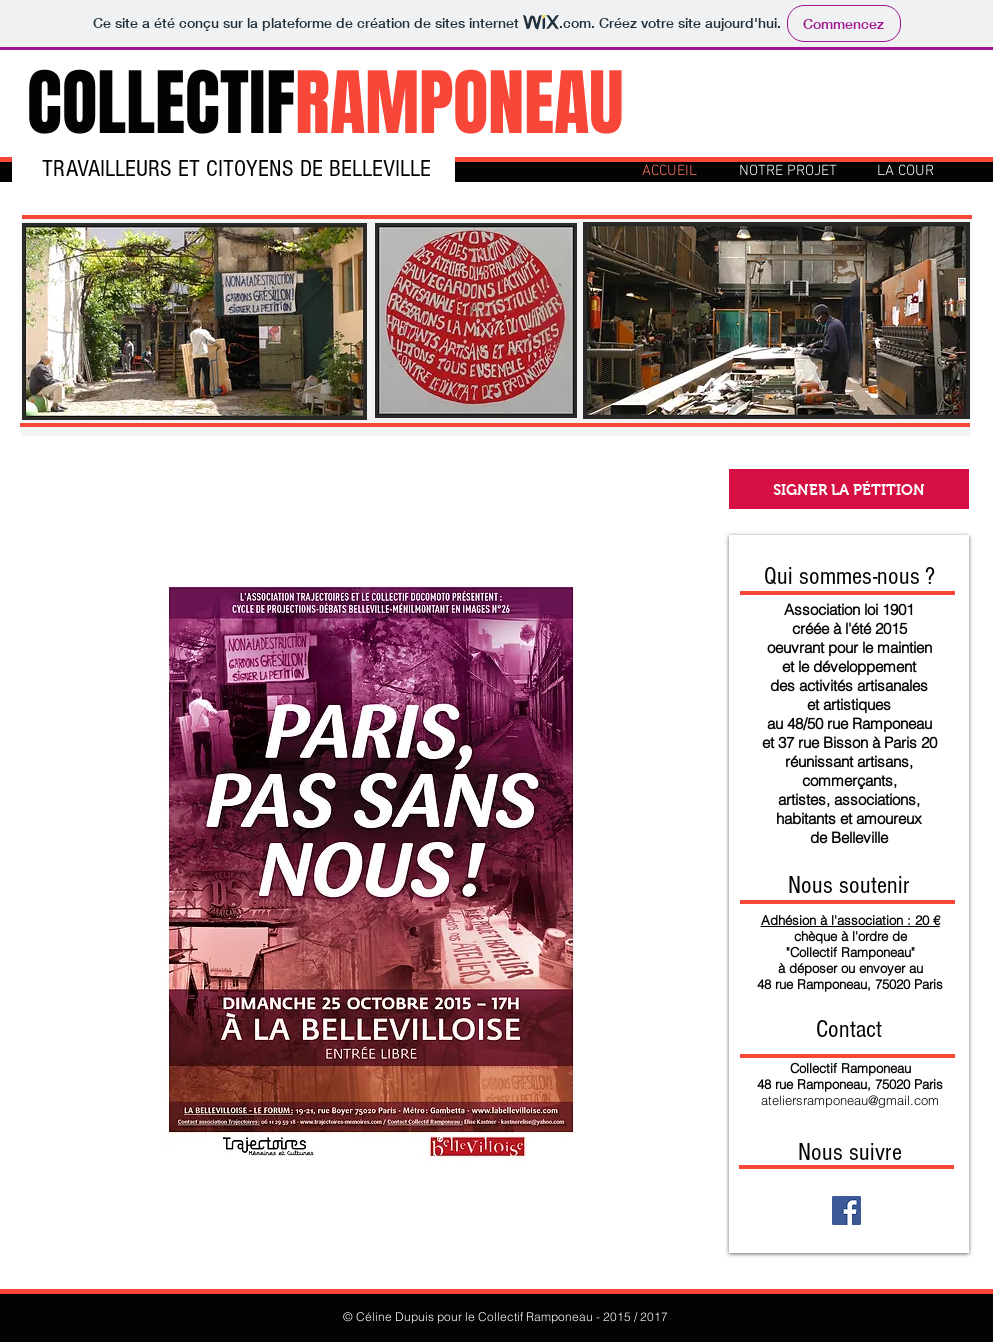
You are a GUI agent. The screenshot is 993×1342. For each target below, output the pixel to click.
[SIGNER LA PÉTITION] (849, 489)
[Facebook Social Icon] (846, 1210)
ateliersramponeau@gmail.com (850, 1100)
